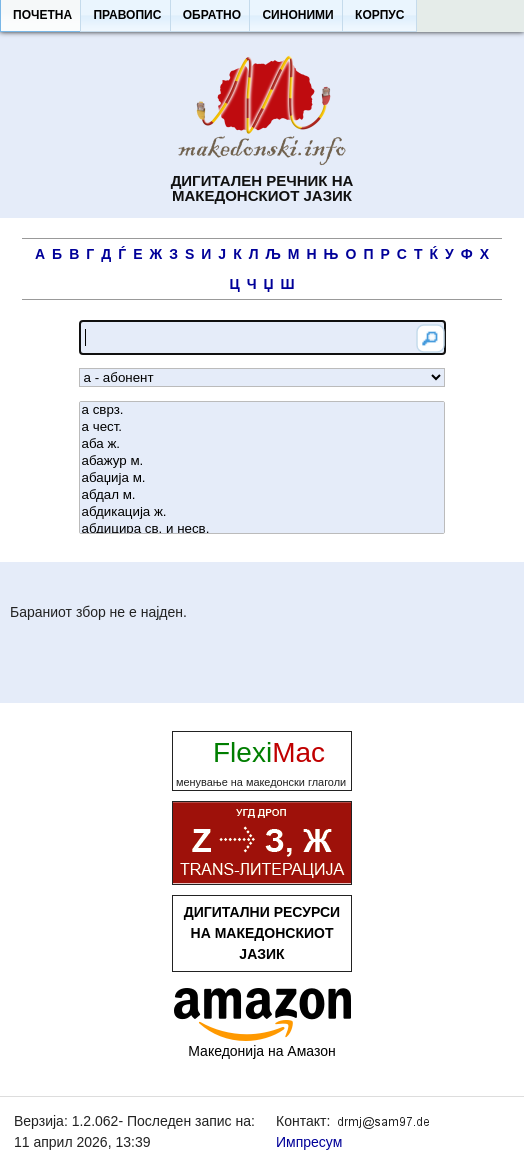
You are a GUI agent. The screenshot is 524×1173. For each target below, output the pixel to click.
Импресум (309, 1142)
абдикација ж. (262, 512)
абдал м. (262, 495)
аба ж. (262, 444)
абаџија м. (262, 478)
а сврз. (262, 410)
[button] (42, 16)
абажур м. (262, 461)
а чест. (262, 427)
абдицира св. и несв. (262, 529)
